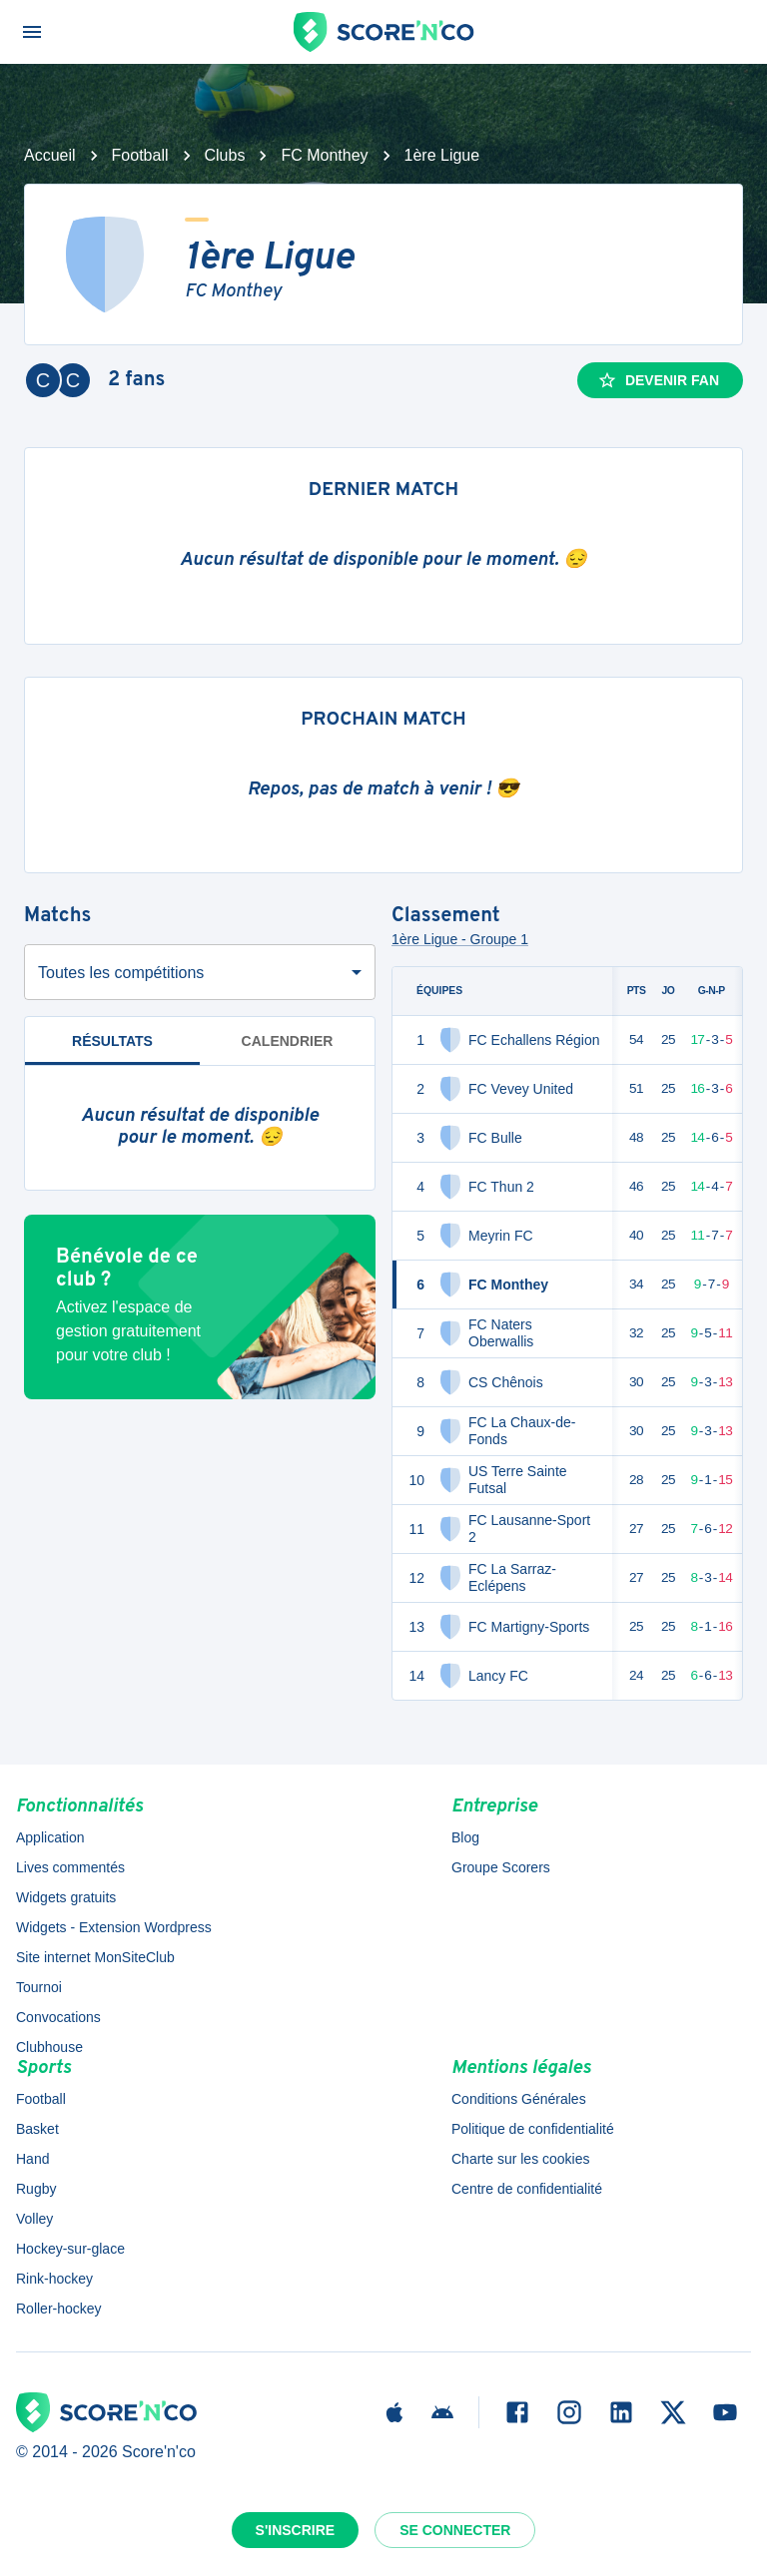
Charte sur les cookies (520, 2159)
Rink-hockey (54, 2279)
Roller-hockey (59, 2309)
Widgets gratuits (66, 1897)
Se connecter (454, 2530)
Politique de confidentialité (532, 2129)
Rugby (36, 2189)
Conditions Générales (518, 2099)
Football (140, 155)
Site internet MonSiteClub (95, 1957)
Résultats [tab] (112, 1049)
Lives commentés (70, 1867)
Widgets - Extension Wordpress (114, 1927)
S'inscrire (296, 2530)
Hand (32, 2159)
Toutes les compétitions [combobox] (121, 972)
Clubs (225, 155)
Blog (465, 1837)
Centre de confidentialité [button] (526, 2189)
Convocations (58, 2017)
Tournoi (39, 1987)
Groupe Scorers (500, 1867)
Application (50, 1837)
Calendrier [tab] (288, 1041)
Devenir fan (658, 380)
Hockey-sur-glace (70, 2249)
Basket (37, 2129)
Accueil (50, 155)
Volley (34, 2219)
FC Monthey (324, 155)
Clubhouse (49, 2047)
